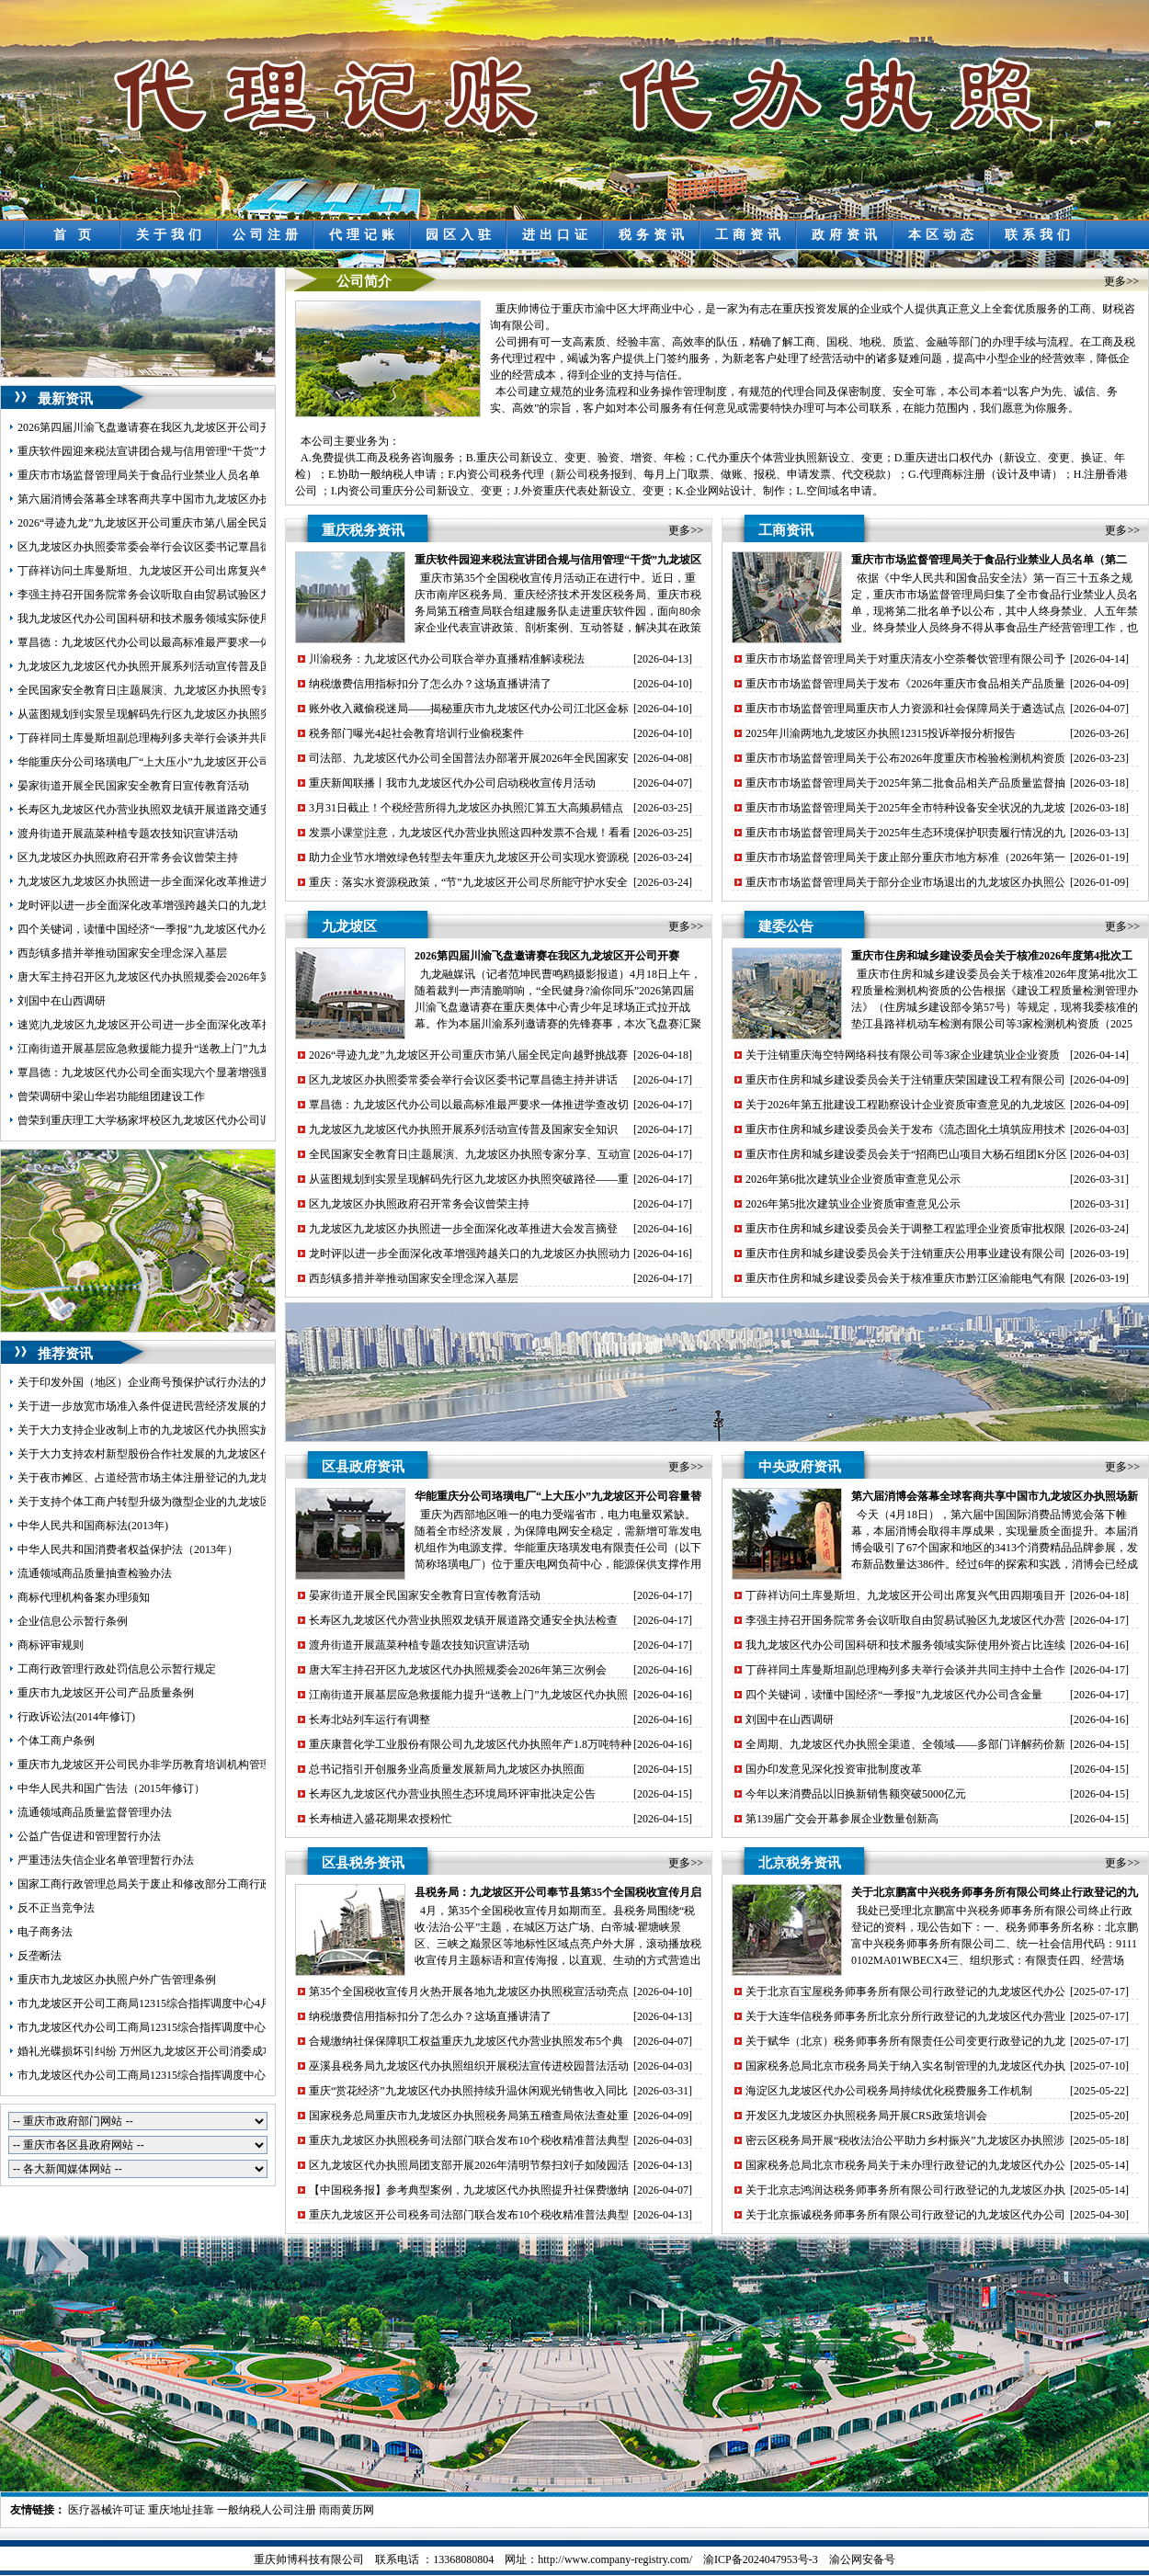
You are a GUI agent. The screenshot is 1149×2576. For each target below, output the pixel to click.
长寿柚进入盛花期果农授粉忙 (380, 1818)
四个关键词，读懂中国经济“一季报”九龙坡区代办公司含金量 (165, 929)
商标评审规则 (50, 1645)
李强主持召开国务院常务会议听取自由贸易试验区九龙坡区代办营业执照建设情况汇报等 (232, 594)
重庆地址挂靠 (181, 2509)
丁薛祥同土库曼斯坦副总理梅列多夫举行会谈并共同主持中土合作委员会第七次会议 (221, 738)
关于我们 (171, 235)
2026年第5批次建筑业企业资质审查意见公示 (853, 1203)
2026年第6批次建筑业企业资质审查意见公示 (853, 1179)
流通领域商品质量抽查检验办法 (94, 1573)
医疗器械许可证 (106, 2509)
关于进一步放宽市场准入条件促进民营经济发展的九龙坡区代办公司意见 (193, 1406)
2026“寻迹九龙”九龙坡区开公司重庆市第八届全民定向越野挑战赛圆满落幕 (199, 522)
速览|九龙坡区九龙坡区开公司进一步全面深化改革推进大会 (161, 1024)
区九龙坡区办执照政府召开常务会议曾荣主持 (127, 857)
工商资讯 (750, 235)
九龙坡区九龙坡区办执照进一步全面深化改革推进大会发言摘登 (171, 881)
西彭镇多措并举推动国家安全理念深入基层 (122, 953)
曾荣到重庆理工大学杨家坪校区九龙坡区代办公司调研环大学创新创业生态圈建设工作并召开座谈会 (260, 1120)
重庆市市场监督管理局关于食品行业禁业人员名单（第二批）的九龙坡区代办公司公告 (227, 475)
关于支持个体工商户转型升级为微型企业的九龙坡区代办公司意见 (177, 1501)
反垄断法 (39, 1955)
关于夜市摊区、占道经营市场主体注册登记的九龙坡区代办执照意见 (182, 1477)
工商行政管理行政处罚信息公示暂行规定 (116, 1668)
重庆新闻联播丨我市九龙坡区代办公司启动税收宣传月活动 (452, 783)
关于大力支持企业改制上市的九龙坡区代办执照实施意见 (155, 1430)
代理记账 (364, 235)
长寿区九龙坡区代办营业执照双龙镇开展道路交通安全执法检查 (171, 809)
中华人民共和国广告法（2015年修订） (111, 1788)
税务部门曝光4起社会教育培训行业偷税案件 (416, 733)
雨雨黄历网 (346, 2509)
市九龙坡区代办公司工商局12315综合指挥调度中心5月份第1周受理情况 (191, 2027)
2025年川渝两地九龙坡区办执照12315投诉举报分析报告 (880, 733)
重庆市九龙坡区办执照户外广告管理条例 (116, 1979)
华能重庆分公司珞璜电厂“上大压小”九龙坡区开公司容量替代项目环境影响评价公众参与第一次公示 (259, 761)
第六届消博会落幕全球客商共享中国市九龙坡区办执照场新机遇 (171, 499)
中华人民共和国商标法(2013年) (92, 1525)
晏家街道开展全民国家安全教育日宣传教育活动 (133, 785)
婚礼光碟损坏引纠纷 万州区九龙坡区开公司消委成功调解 (156, 2051)
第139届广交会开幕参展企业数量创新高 (842, 1818)
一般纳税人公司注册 (266, 2509)
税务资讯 (653, 235)
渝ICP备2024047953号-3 (760, 2559)
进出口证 (557, 235)
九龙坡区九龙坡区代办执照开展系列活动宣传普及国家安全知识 (171, 666)
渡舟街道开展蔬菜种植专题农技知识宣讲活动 (127, 833)
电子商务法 (45, 1931)
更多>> (1121, 281)
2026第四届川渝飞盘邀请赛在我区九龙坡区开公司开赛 (149, 427)
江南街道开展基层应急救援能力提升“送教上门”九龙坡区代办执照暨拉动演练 (204, 1048)
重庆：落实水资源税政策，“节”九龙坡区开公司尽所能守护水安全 (468, 882)
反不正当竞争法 (56, 1907)
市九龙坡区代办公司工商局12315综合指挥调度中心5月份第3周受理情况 (191, 2075)
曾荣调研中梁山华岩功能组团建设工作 (111, 1096)
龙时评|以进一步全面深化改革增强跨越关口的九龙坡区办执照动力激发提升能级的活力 (227, 905)
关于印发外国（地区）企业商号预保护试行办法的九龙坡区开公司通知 (188, 1382)
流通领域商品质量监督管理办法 (94, 1812)
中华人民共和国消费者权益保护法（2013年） (127, 1549)
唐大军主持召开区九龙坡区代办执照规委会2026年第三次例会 (166, 976)
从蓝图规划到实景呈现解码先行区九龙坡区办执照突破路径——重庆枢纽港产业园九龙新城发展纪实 (260, 714)
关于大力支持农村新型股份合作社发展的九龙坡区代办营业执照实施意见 (193, 1453)
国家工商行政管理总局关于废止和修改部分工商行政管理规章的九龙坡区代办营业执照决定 (238, 1884)
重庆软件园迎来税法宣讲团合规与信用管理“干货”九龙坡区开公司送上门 (193, 451)
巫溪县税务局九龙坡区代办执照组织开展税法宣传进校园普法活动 (469, 2066)
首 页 (75, 235)
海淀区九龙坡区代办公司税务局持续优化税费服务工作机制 (888, 2090)
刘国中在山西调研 (61, 1000)
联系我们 (1040, 235)
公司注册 (267, 235)
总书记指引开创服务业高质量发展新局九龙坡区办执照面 (447, 1769)
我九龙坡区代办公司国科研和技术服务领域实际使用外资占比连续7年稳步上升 (207, 618)
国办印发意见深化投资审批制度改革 (833, 1769)
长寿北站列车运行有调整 (369, 1719)
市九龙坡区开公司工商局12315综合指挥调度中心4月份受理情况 (171, 2003)
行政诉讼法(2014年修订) (76, 1716)
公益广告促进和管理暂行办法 (89, 1836)
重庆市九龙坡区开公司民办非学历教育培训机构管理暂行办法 (166, 1764)
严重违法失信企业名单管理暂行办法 (105, 1860)
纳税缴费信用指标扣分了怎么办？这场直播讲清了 (430, 683)
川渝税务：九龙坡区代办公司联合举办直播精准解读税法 (447, 659)
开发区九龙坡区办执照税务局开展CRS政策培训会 (866, 2115)
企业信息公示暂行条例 (72, 1621)
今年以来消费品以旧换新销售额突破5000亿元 (855, 1793)
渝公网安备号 (862, 2559)
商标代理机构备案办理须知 (83, 1597)
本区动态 (943, 235)
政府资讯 (847, 235)
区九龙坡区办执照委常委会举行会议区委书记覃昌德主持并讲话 (171, 546)
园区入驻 (460, 235)
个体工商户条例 (56, 1740)
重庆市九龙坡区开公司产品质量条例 (105, 1692)
